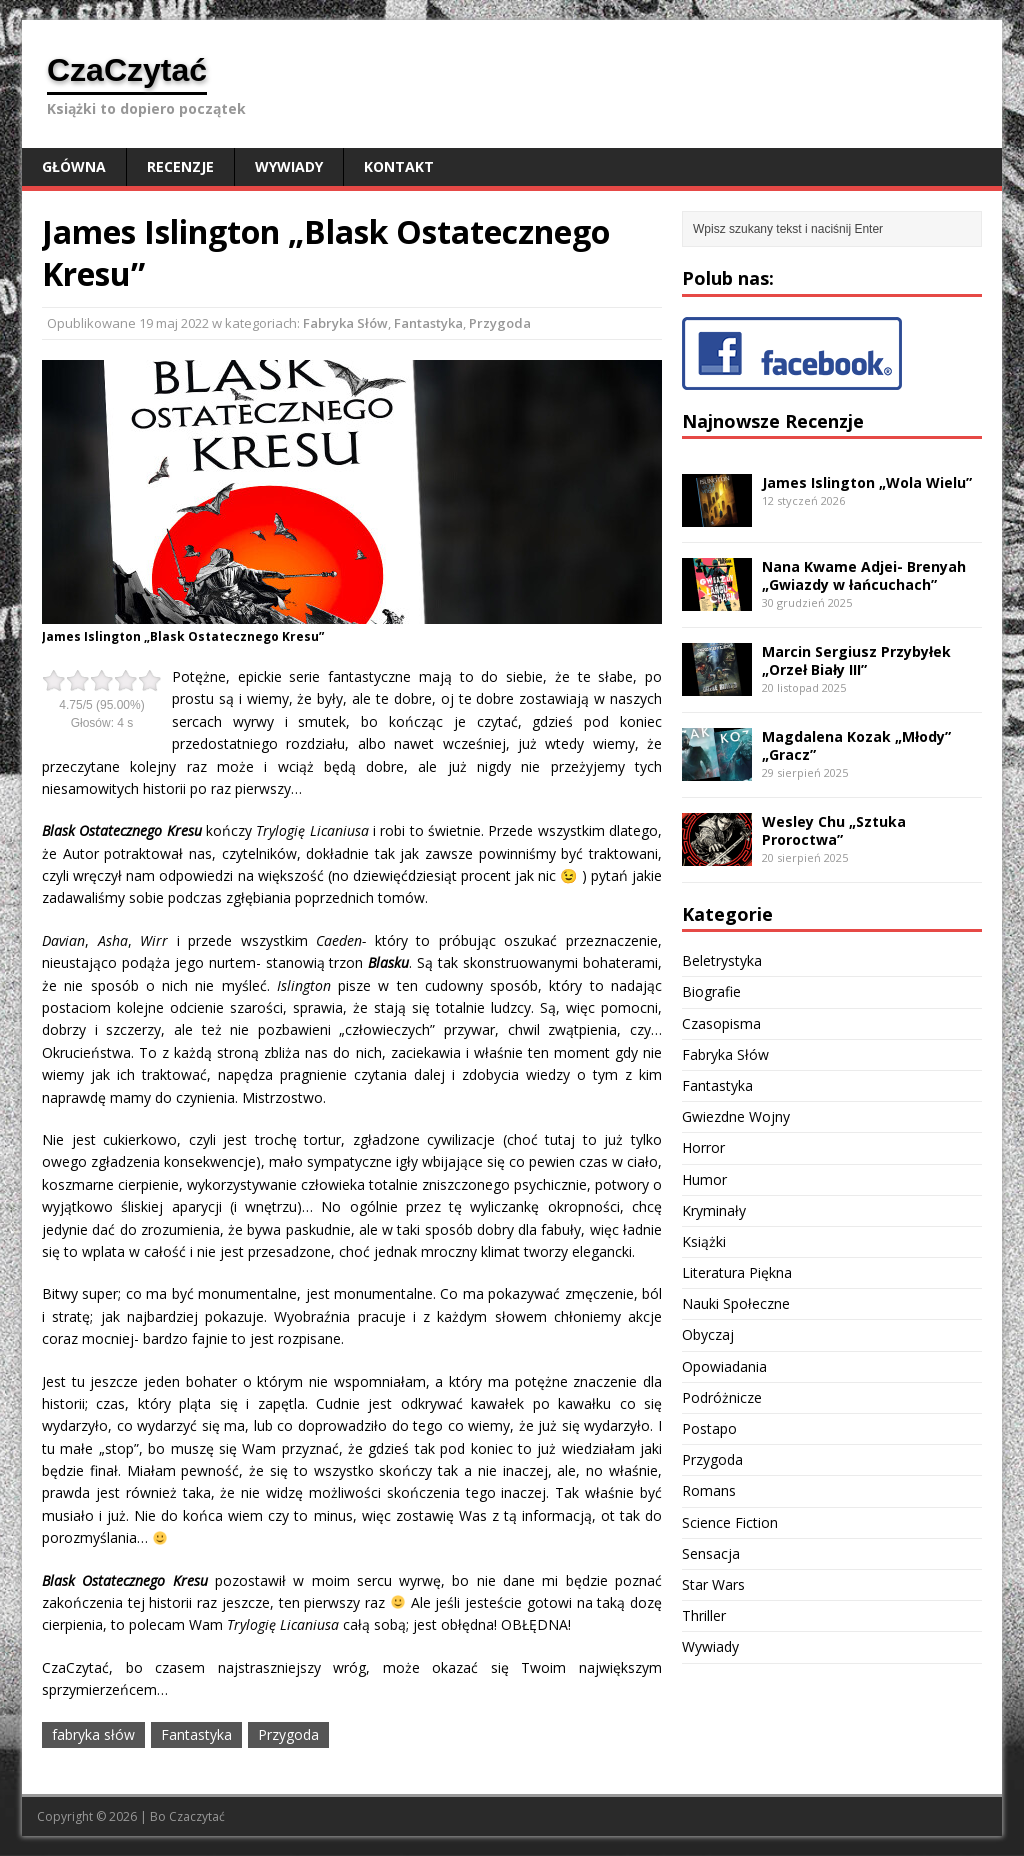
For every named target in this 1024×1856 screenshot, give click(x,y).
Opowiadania (724, 1366)
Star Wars (713, 1584)
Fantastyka (428, 323)
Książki (704, 1241)
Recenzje (180, 166)
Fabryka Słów (345, 323)
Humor (704, 1179)
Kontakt (399, 166)
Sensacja (711, 1553)
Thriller (704, 1615)
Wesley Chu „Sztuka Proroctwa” (834, 830)
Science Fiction (730, 1522)
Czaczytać (197, 1816)
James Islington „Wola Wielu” (867, 482)
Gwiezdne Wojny (736, 1116)
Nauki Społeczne (736, 1303)
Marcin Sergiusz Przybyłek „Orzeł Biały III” (856, 660)
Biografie (711, 991)
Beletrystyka (722, 960)
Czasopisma (721, 1023)
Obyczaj (708, 1334)
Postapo (709, 1428)
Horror (703, 1147)
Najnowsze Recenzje (773, 421)
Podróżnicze (722, 1397)
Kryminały (714, 1210)
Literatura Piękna (737, 1272)
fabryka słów (93, 1734)
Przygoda (500, 323)
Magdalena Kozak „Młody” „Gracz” (856, 745)
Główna (74, 166)
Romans (709, 1490)
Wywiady (289, 166)
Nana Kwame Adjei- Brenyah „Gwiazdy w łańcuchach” (864, 575)
